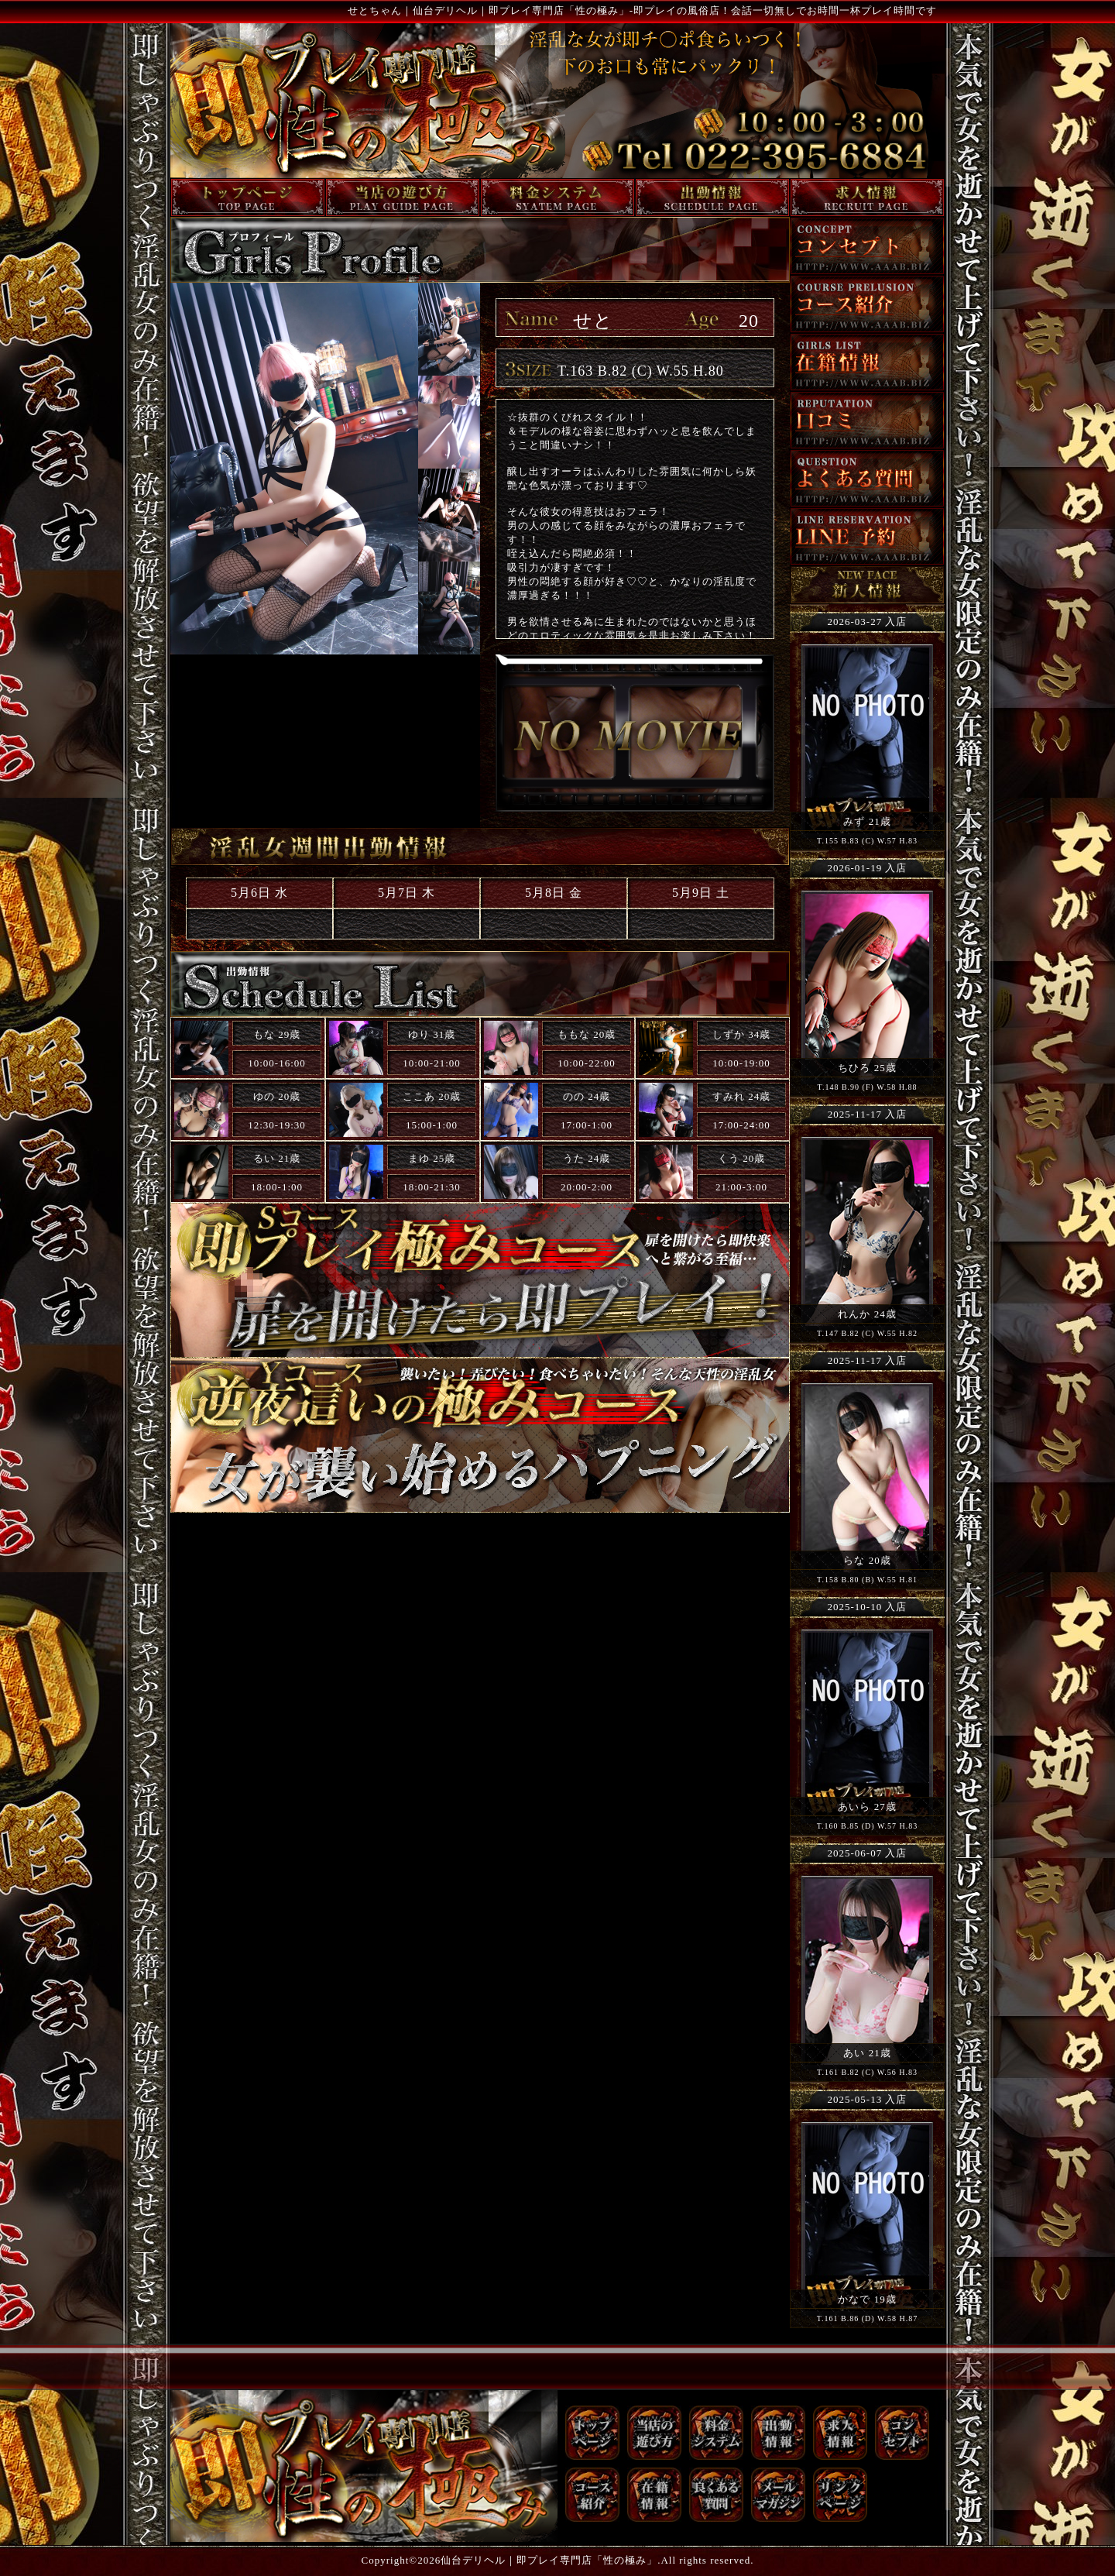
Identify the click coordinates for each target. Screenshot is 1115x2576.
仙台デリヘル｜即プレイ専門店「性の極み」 (549, 2560)
